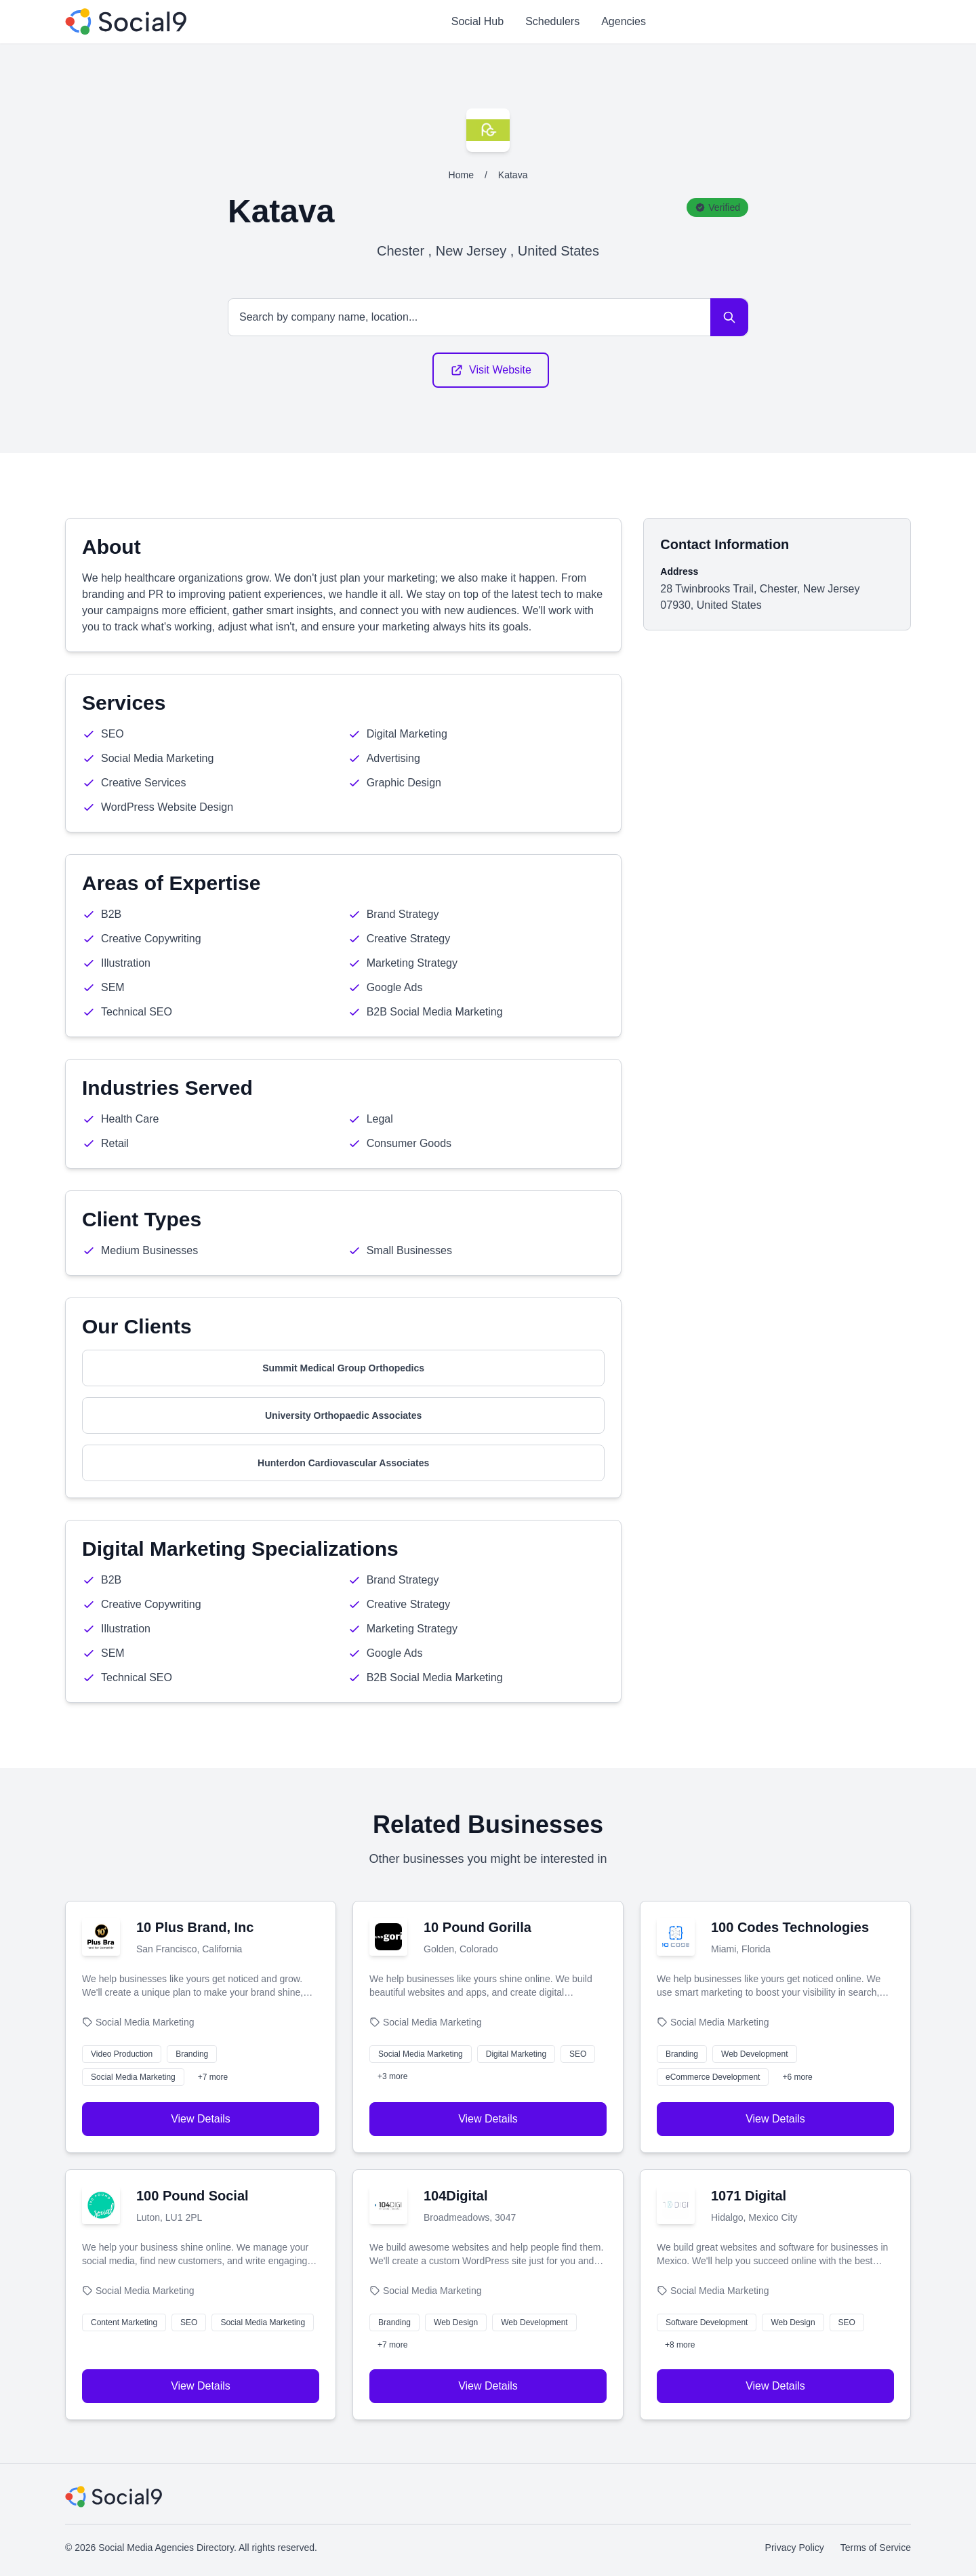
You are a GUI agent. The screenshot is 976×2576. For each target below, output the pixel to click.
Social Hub (477, 21)
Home (461, 174)
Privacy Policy (794, 2547)
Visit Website (490, 370)
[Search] (729, 317)
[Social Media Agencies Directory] (125, 21)
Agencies (623, 21)
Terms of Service (875, 2547)
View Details (200, 2119)
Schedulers (552, 21)
